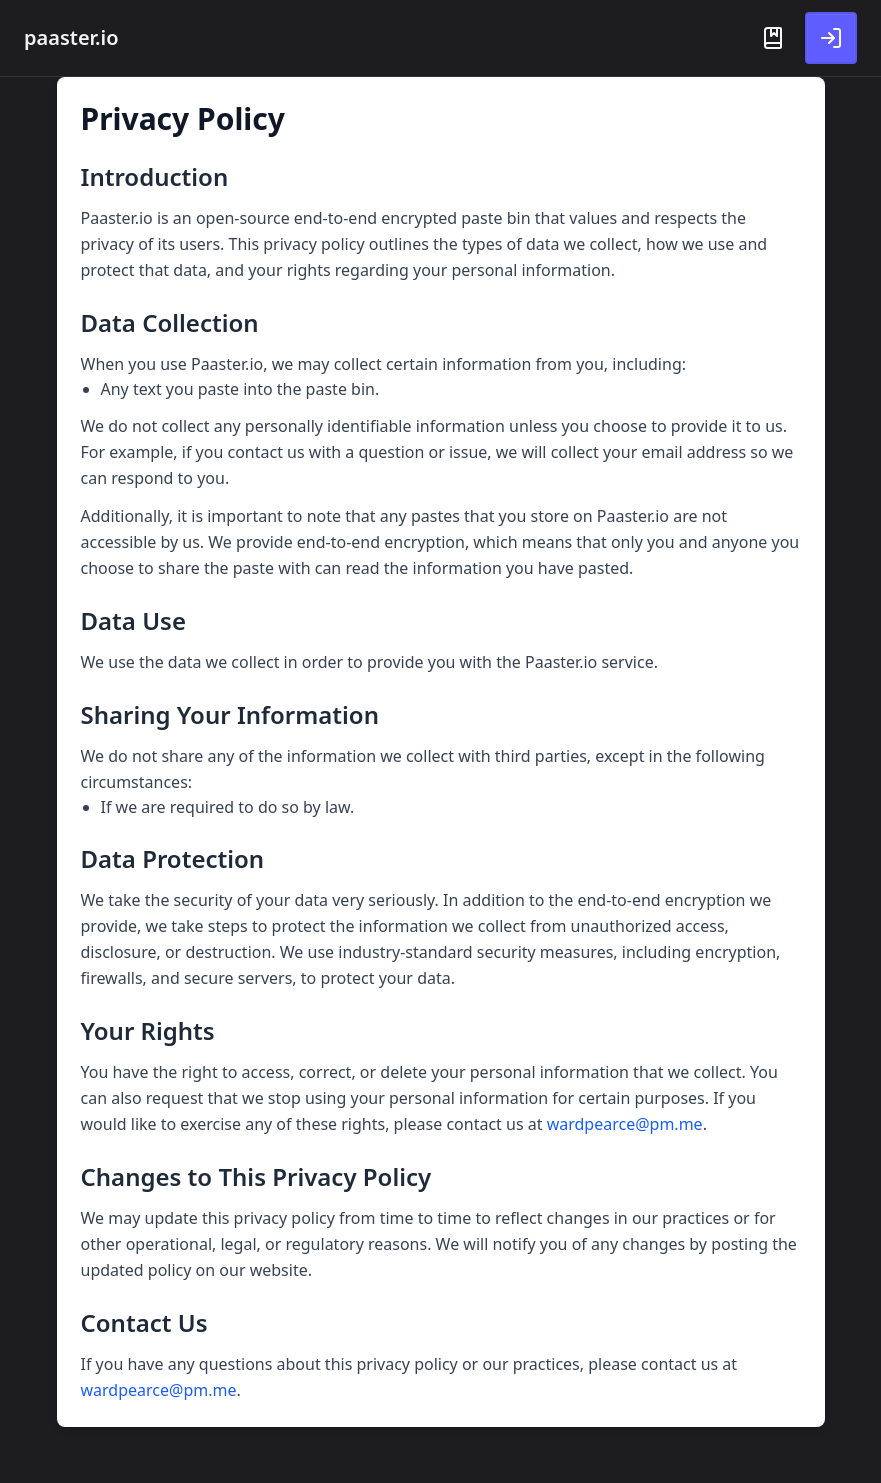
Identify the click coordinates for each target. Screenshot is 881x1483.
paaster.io (71, 37)
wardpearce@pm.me (625, 1124)
